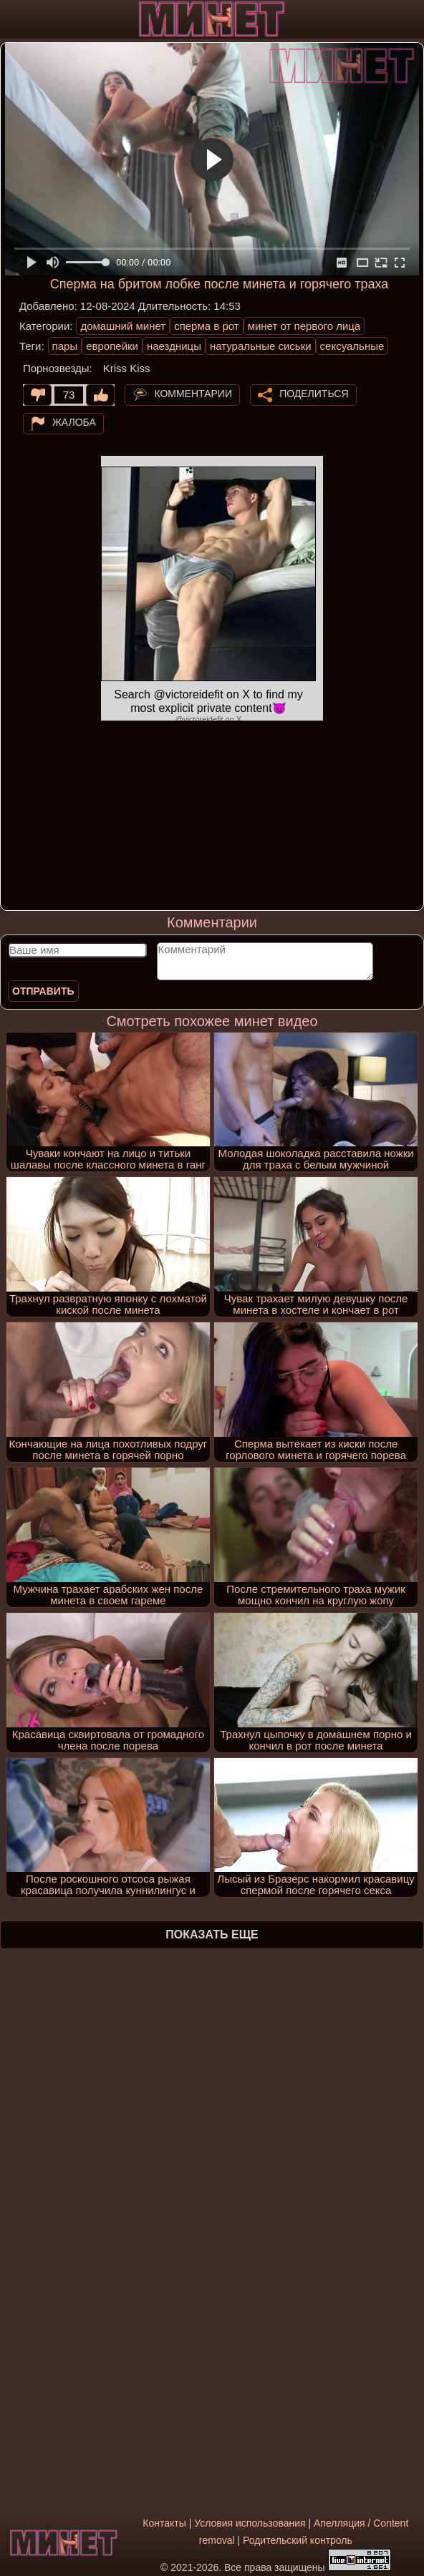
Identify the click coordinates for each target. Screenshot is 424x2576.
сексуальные (352, 346)
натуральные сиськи (261, 346)
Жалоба (74, 422)
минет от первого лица (304, 326)
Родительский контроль (297, 2540)
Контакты (164, 2523)
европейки (112, 346)
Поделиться (313, 393)
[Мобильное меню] (12, 19)
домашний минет (122, 326)
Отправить (43, 991)
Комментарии (193, 393)
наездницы (174, 346)
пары (65, 346)
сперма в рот (206, 326)
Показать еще (211, 1934)
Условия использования (249, 2523)
